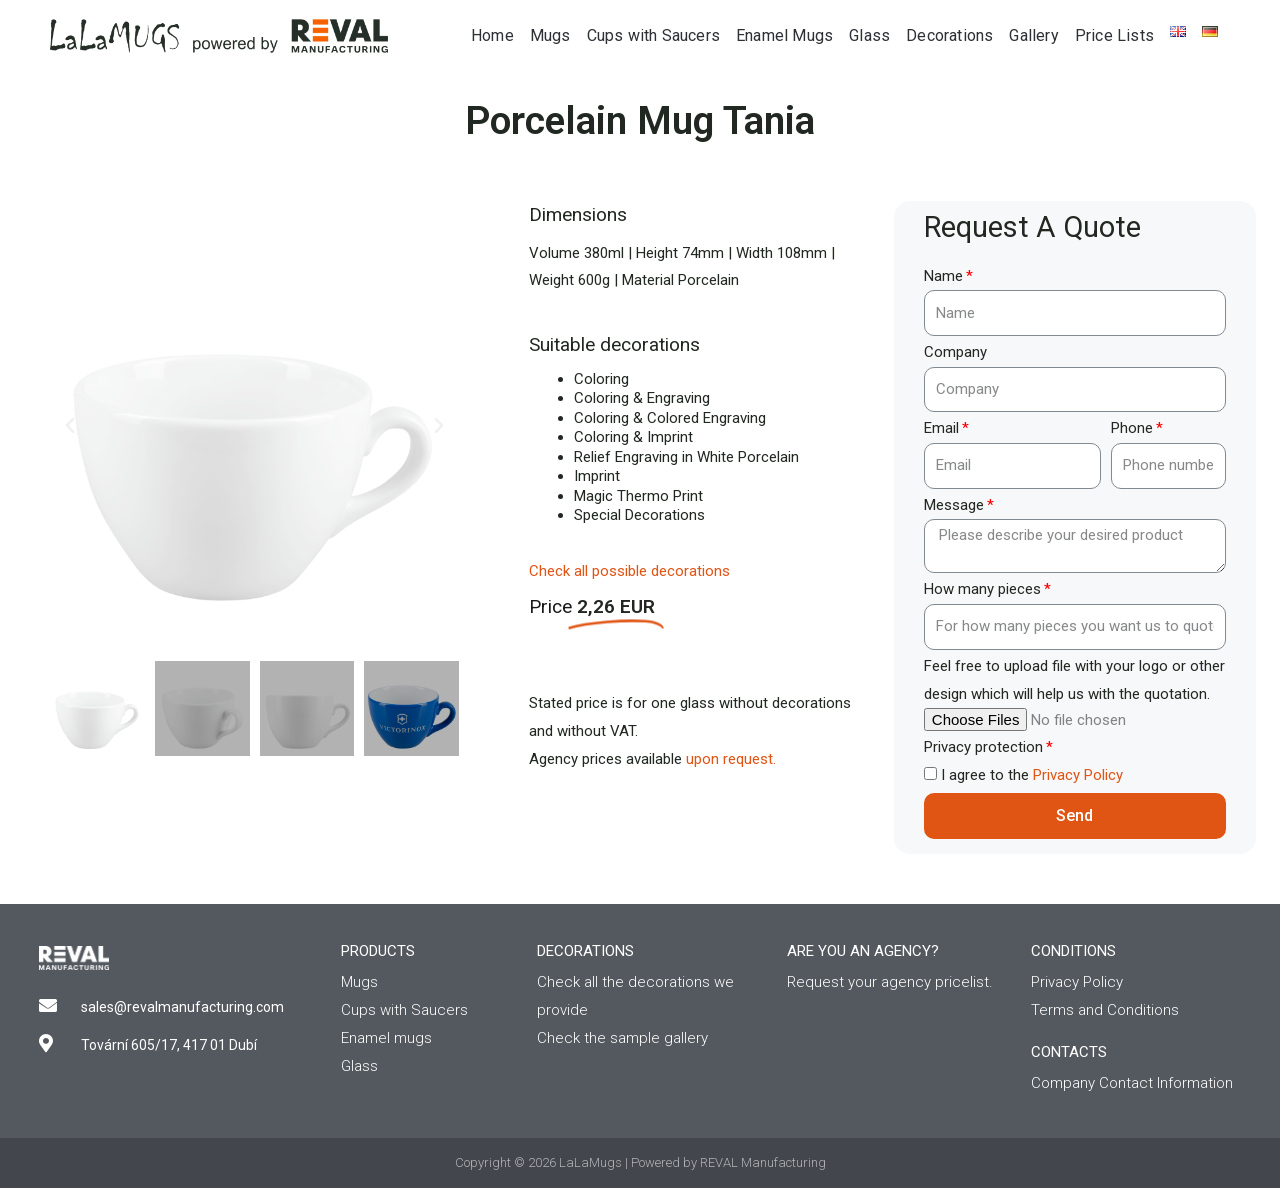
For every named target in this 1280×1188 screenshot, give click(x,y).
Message (954, 505)
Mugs (550, 35)
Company (955, 352)
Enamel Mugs (784, 35)
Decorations (949, 35)
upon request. (731, 759)
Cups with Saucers (653, 35)
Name (943, 276)
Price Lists (1114, 35)
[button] (70, 426)
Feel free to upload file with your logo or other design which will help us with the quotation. (1074, 680)
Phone (1132, 428)
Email (941, 428)
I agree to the (1032, 775)
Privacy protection (983, 747)
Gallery (1033, 35)
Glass (869, 35)
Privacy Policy (1078, 775)
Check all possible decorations (629, 571)
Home (492, 35)
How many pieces (982, 589)
